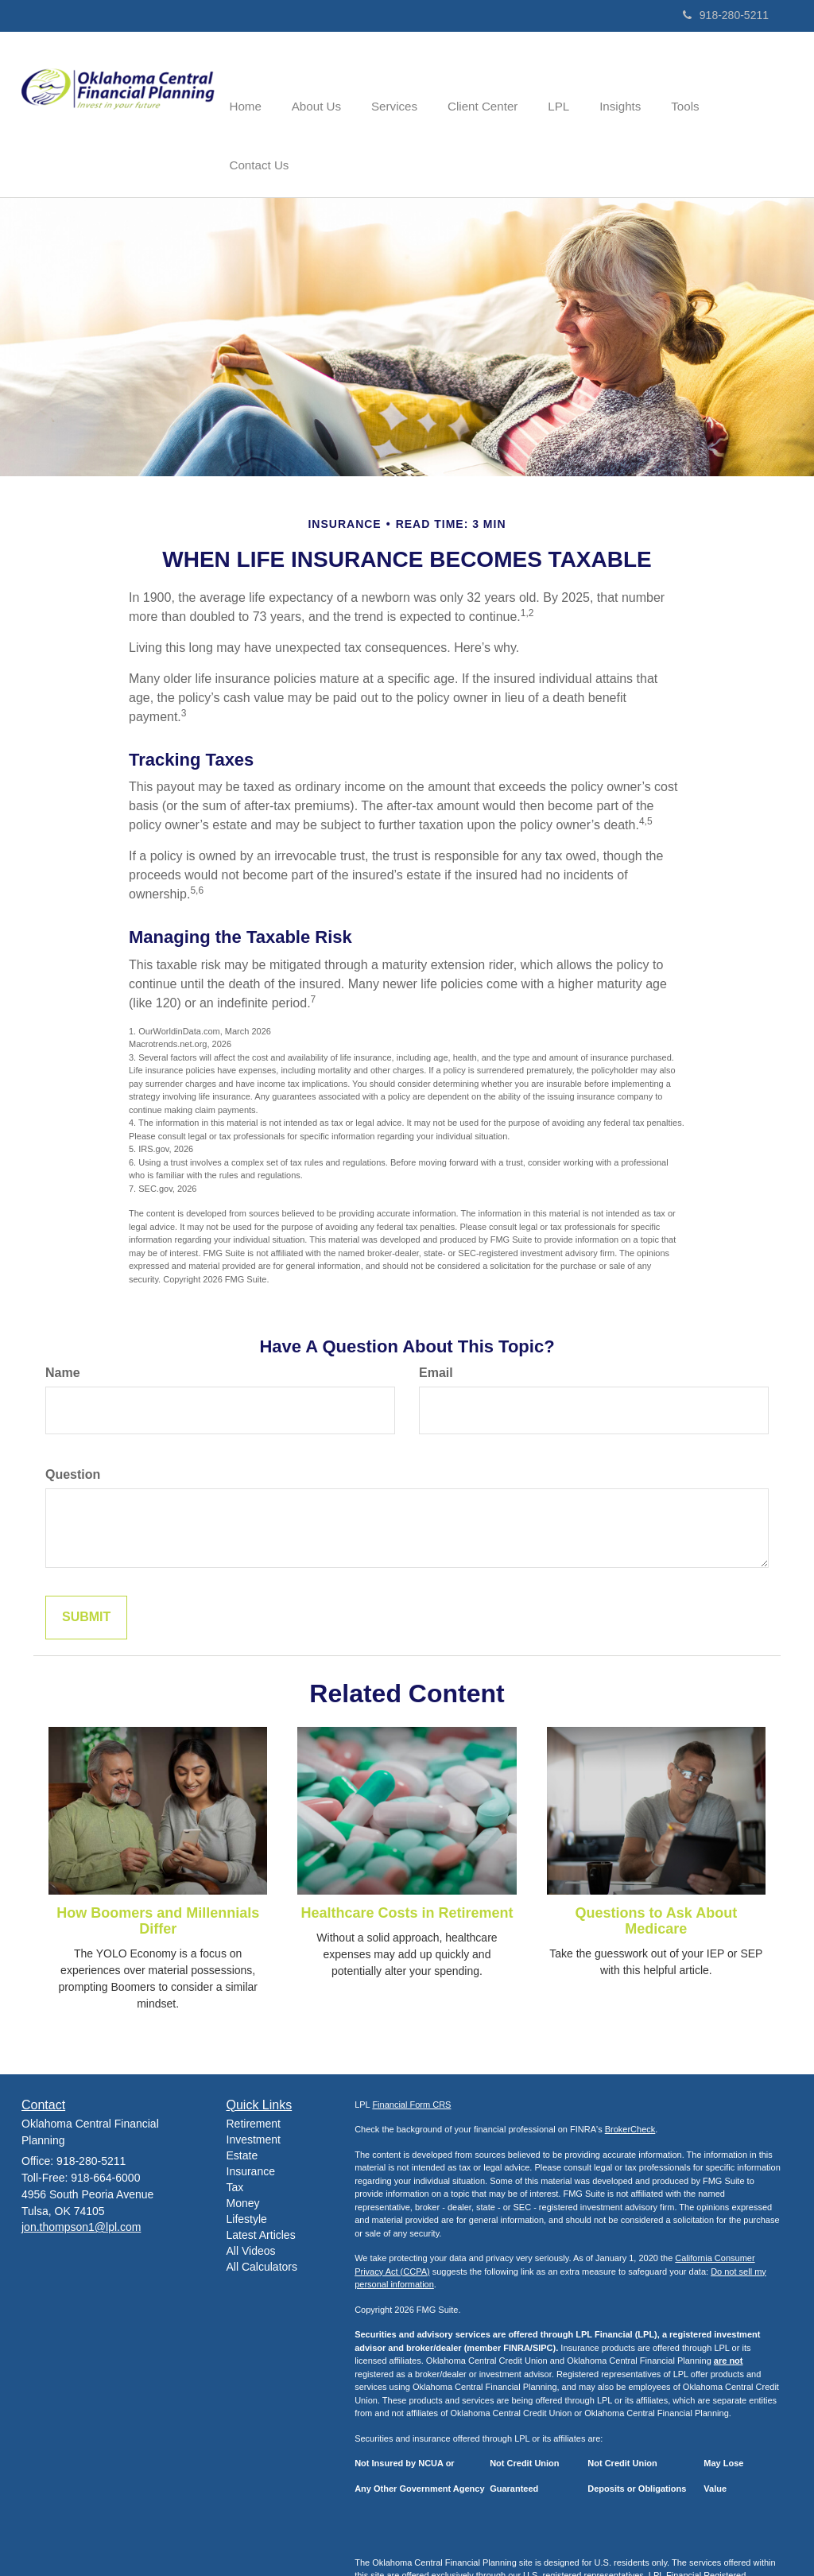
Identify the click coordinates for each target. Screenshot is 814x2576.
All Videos (251, 2191)
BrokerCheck (630, 2069)
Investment (254, 2080)
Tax (235, 2127)
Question (72, 1415)
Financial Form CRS (411, 2044)
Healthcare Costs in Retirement (406, 1853)
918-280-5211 (726, 15)
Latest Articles (261, 2175)
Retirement (254, 2064)
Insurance (251, 2111)
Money (243, 2143)
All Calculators (262, 2207)
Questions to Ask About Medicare (656, 1861)
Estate (242, 2095)
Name (62, 1313)
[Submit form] (86, 1558)
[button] (329, 83)
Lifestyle (247, 2159)
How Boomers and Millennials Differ (157, 1861)
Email (436, 1313)
